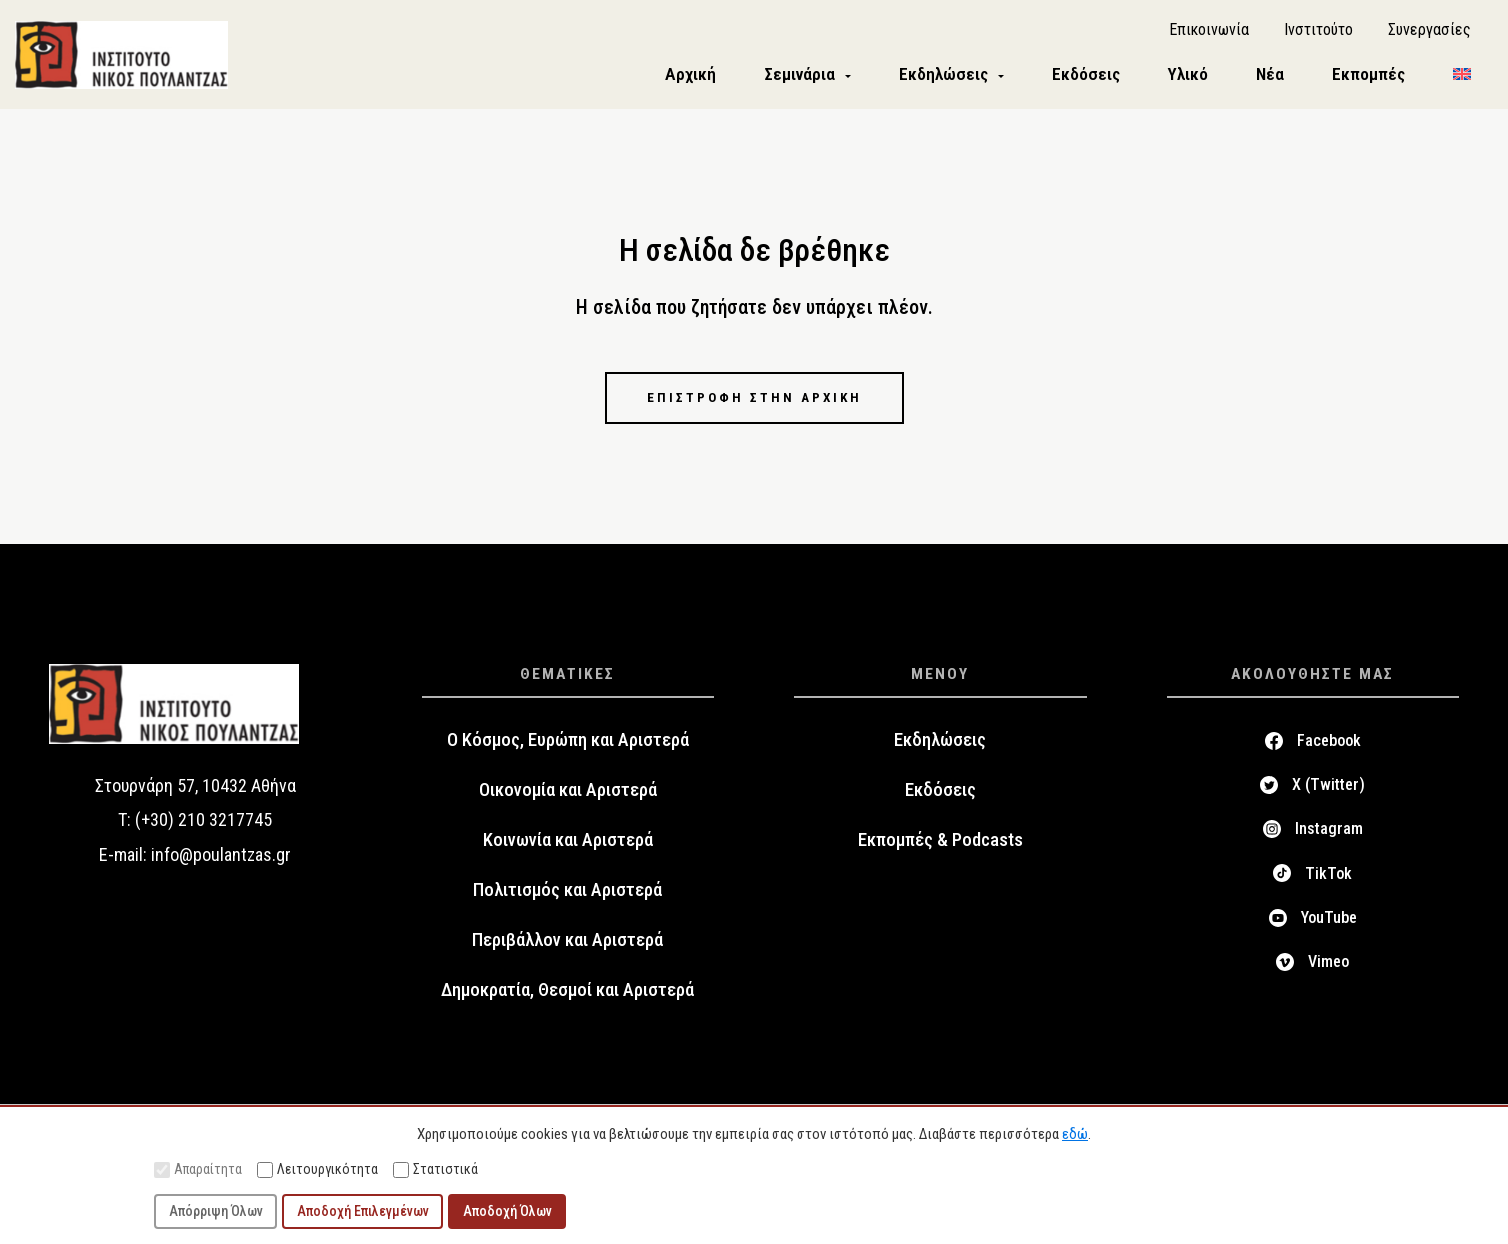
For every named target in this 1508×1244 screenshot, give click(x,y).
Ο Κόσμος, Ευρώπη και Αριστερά (568, 743)
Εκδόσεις (940, 793)
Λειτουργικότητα (317, 1169)
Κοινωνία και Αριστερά (568, 843)
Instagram (1329, 832)
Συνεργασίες (1429, 30)
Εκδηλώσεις (940, 743)
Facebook (1329, 743)
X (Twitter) (1328, 788)
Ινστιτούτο (1318, 30)
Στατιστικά (435, 1169)
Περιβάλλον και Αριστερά (567, 943)
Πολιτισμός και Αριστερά (567, 893)
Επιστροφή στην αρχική (754, 400)
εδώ (1075, 1134)
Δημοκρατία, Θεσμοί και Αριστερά (567, 993)
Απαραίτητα (198, 1169)
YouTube (1329, 921)
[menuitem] (1462, 76)
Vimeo (1328, 965)
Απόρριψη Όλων (216, 1211)
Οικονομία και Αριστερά (568, 793)
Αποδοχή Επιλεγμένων (363, 1211)
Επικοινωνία (1209, 30)
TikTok (1328, 876)
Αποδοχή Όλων (507, 1211)
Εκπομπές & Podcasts (940, 843)
